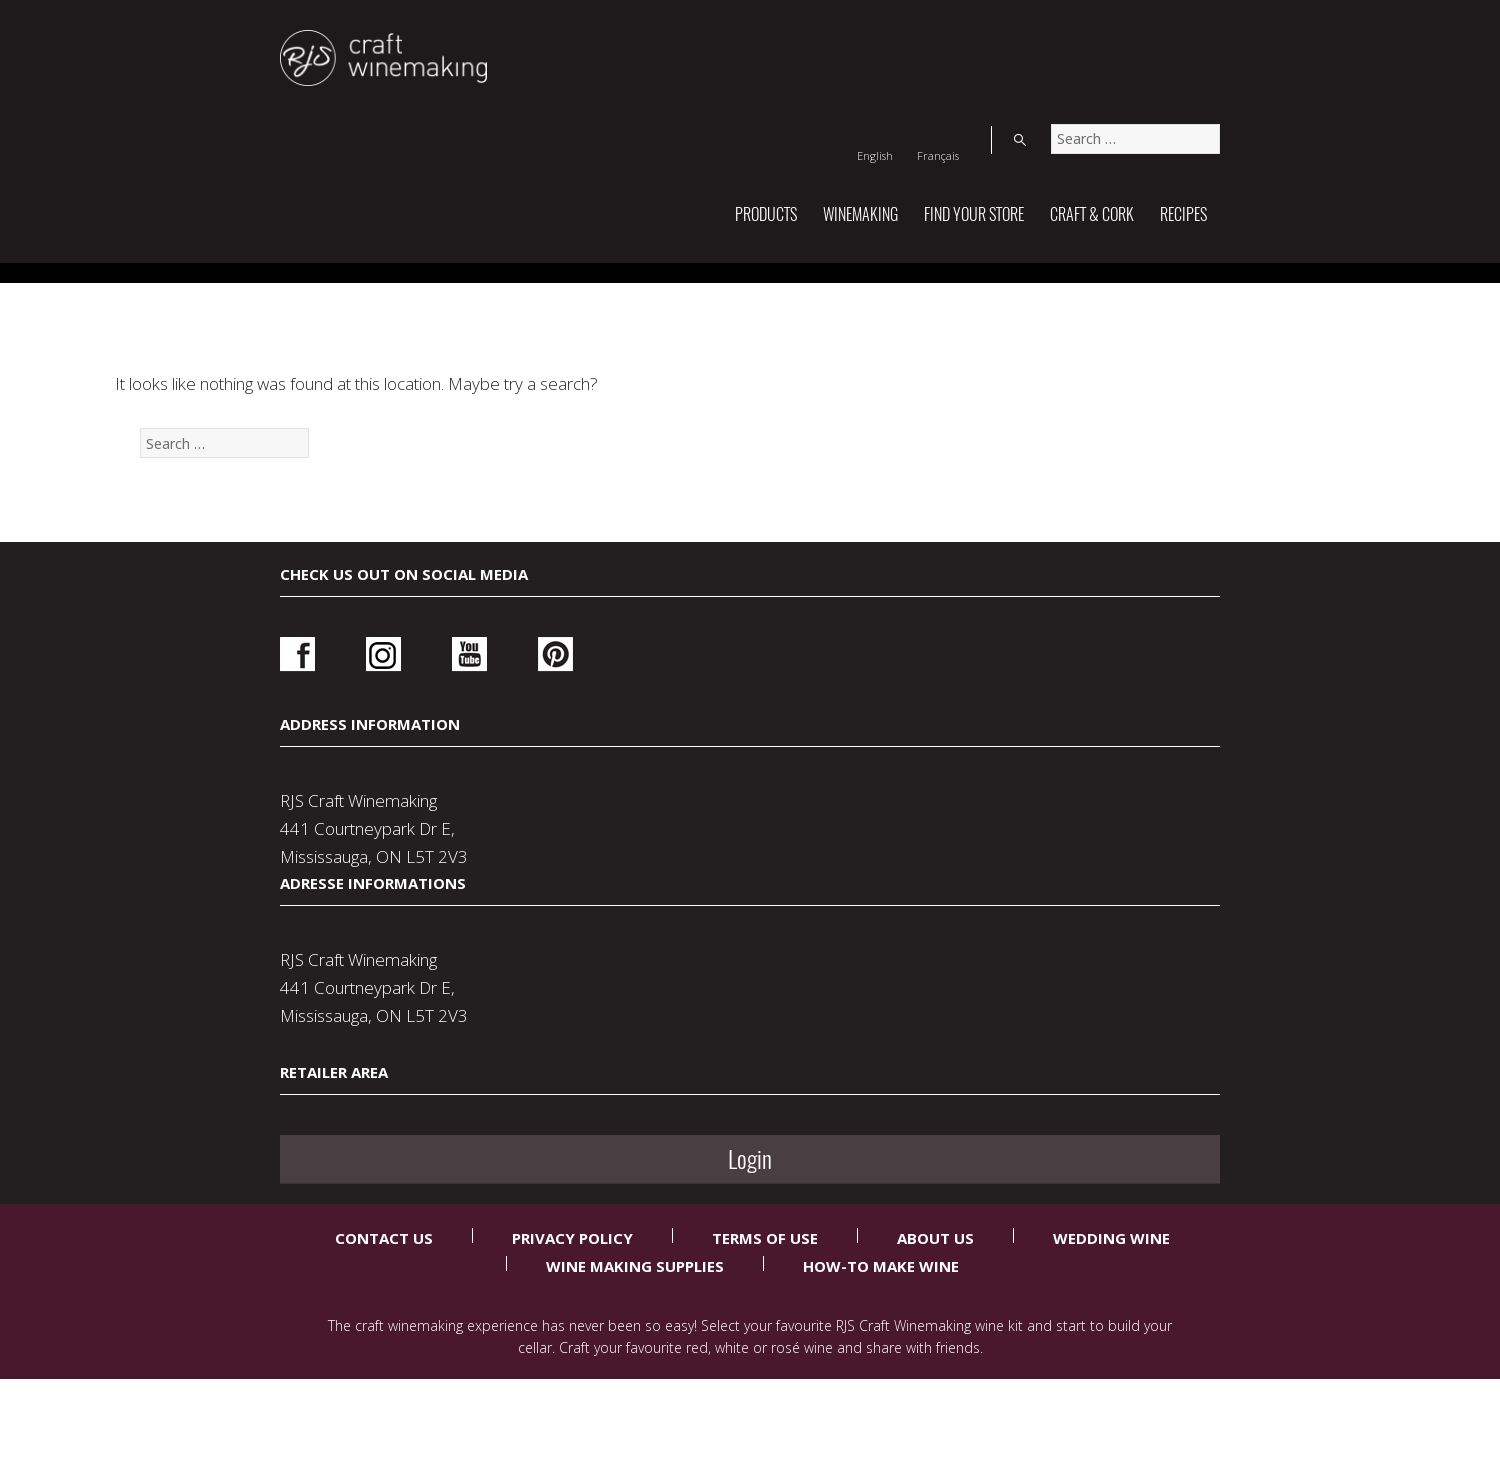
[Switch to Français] (1129, 34)
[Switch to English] (1066, 34)
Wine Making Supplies (635, 1336)
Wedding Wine (1111, 1308)
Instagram (365, 988)
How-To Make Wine (881, 1336)
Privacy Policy (572, 1308)
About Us (935, 1308)
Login (1037, 995)
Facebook (297, 988)
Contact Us (384, 1308)
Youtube (432, 988)
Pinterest (500, 988)
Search (1199, 34)
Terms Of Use (765, 1308)
